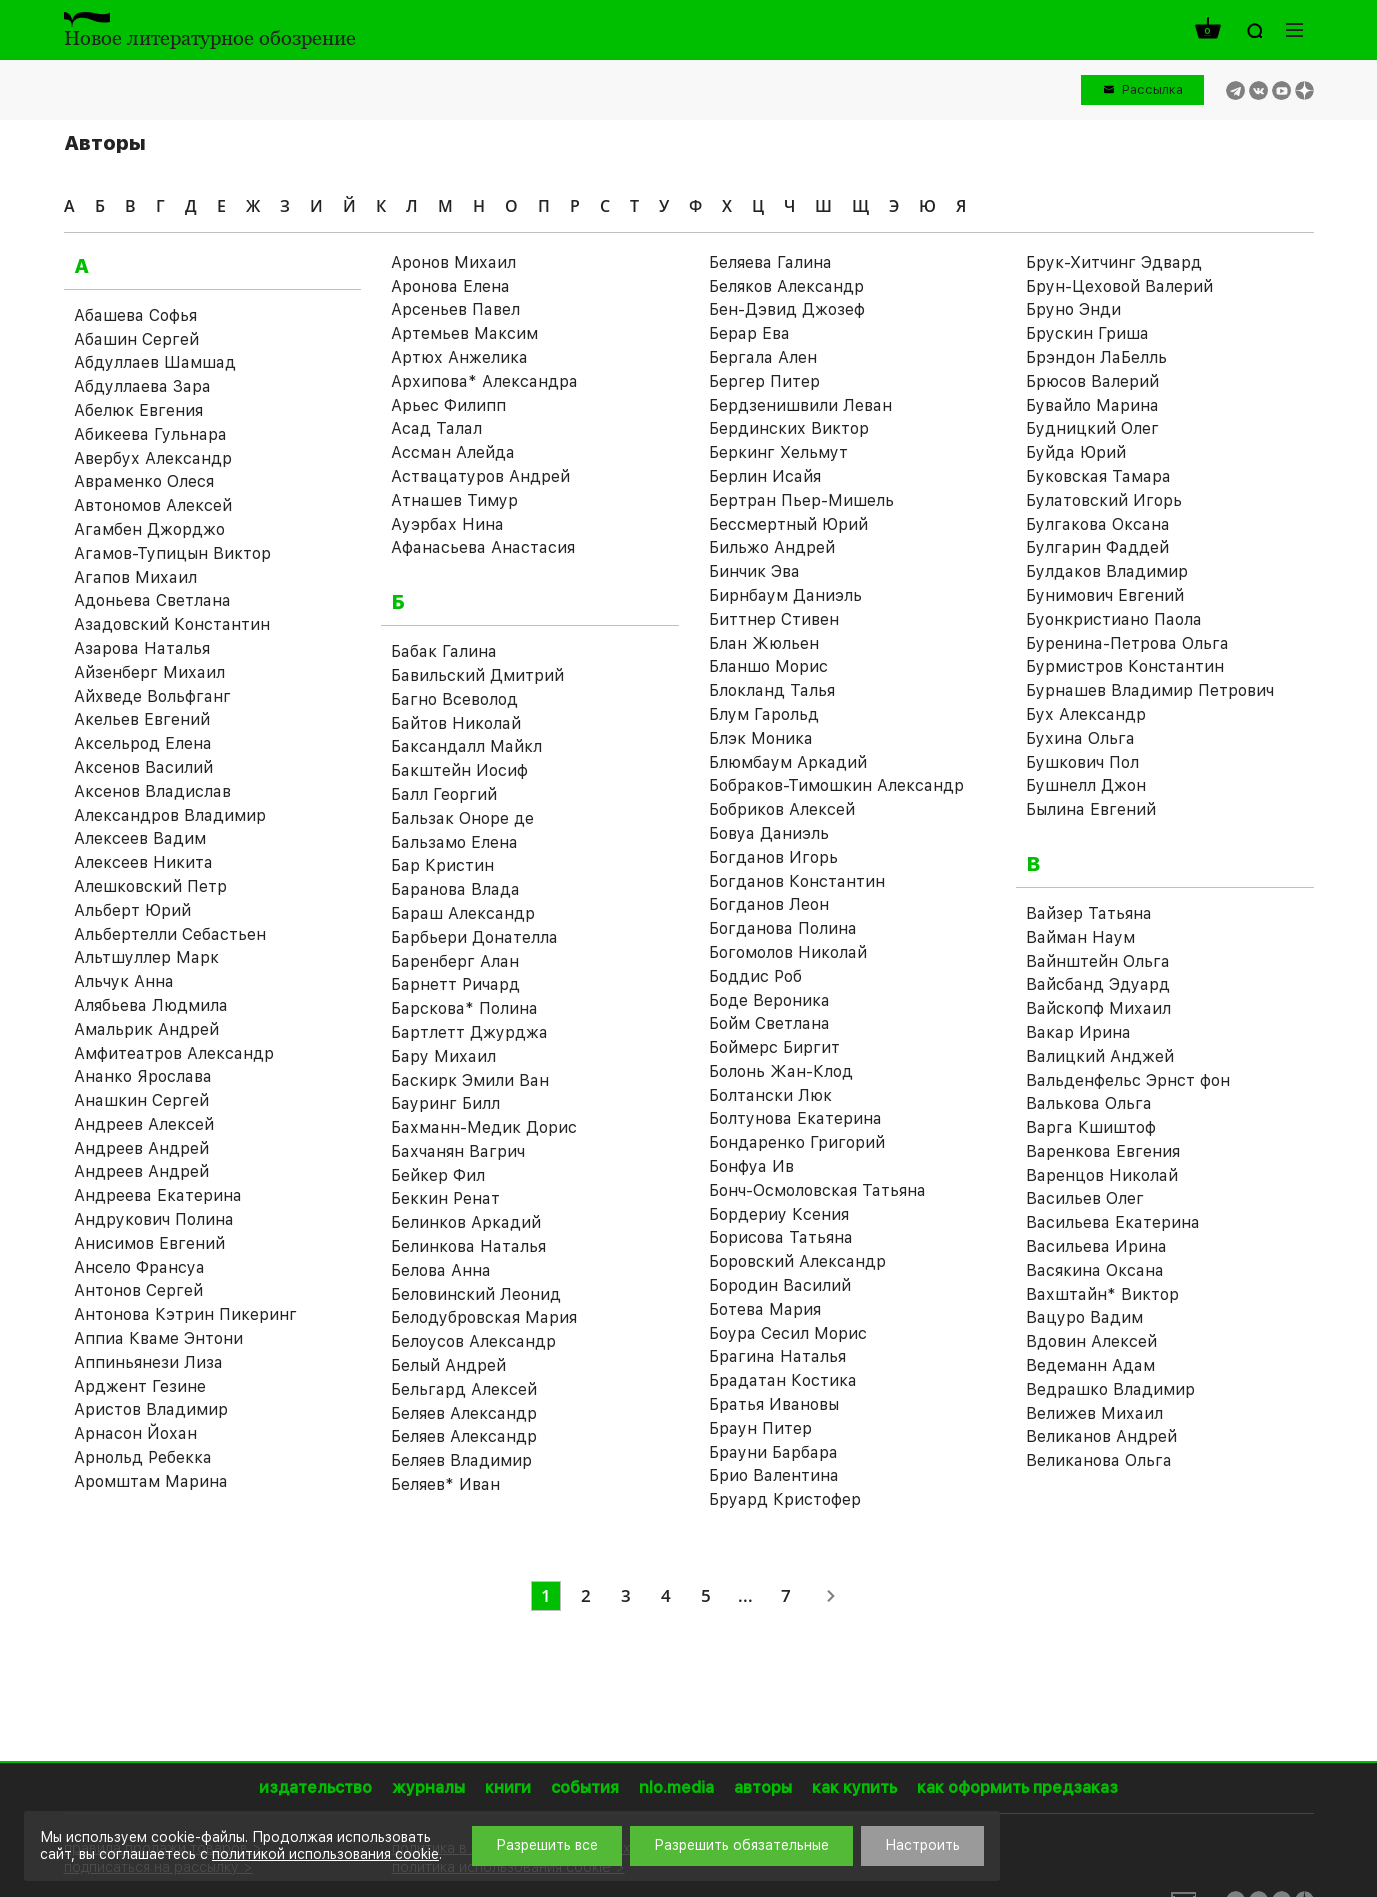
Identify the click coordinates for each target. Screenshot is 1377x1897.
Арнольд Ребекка (143, 1457)
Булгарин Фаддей (1097, 547)
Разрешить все (547, 1845)
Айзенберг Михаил (149, 672)
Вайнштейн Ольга (1098, 961)
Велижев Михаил (1094, 1413)
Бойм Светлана (769, 1023)
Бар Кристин (442, 865)
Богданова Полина (783, 928)
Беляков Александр (786, 286)
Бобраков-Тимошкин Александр (836, 785)
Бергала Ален (763, 357)
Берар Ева (749, 333)
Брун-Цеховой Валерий (1119, 286)
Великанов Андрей (1101, 1436)
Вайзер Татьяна (1089, 913)
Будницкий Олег (1092, 428)
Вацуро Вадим (1084, 1317)
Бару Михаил (443, 1056)
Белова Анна (441, 1270)
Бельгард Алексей (464, 1389)
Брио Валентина (774, 1475)
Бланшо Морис (768, 666)
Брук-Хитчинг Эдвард (1114, 262)
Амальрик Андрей (146, 1029)
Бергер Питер (764, 381)
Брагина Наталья (777, 1356)
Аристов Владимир (151, 1409)
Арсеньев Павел (455, 309)
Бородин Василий (780, 1285)
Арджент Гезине (140, 1386)
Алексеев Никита (143, 862)
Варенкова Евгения (1103, 1151)
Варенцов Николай (1102, 1175)
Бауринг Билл (445, 1103)
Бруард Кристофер (785, 1499)
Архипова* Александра (484, 381)
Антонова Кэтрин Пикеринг (185, 1314)
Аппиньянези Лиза (148, 1362)
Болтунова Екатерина (795, 1118)
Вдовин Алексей (1091, 1341)
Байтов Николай (456, 723)
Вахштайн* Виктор (1102, 1294)
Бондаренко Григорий (797, 1142)
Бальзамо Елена (454, 842)
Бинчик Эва (754, 571)
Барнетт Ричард (455, 984)
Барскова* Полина (464, 1008)
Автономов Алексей (153, 505)
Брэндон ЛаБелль (1096, 357)
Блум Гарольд (764, 714)
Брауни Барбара (773, 1452)
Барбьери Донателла (474, 937)
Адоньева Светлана (152, 600)
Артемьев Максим (464, 333)
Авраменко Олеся (144, 481)
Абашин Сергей (136, 339)
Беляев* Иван (445, 1484)
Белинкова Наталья (468, 1246)
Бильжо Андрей (772, 547)
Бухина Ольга (1080, 738)
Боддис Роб (755, 976)
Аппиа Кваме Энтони (158, 1338)
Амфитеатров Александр (174, 1053)
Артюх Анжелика (459, 357)
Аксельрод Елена (143, 743)
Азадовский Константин (172, 624)
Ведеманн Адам (1090, 1365)
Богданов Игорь (773, 857)
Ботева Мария (765, 1309)
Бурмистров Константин (1125, 666)
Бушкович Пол (1082, 762)
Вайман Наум (1080, 937)
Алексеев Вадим (140, 838)
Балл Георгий (444, 794)
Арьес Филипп (448, 405)
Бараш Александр (463, 913)
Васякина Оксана (1095, 1270)
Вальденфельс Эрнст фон (1128, 1080)
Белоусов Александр (473, 1341)
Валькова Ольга (1089, 1103)
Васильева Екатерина (1113, 1222)
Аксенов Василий (143, 767)
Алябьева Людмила (151, 1005)
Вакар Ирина (1078, 1032)
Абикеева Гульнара (150, 434)
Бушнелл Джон (1086, 785)
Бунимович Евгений (1105, 595)
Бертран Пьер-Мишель (801, 500)
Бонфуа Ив (751, 1166)
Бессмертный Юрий (788, 524)
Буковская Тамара (1098, 476)
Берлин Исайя (765, 476)
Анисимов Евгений (149, 1243)
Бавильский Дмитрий (477, 675)
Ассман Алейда (453, 452)
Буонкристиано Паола (1114, 619)
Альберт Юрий (132, 910)
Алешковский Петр (150, 886)
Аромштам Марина (151, 1481)
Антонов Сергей (138, 1290)
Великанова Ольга (1099, 1460)
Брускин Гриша (1087, 333)
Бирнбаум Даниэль (785, 595)
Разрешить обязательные (741, 1845)
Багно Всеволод (454, 699)
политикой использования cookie (325, 1854)
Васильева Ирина (1096, 1246)
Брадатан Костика (783, 1380)
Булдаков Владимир (1107, 571)
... (745, 1595)
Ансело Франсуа (139, 1267)
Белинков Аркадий (466, 1222)
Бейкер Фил (438, 1175)
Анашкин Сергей (141, 1100)
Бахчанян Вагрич (458, 1151)
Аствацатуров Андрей (480, 476)
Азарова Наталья (142, 648)
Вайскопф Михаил (1098, 1008)
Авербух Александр (153, 458)
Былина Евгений (1091, 809)
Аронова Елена (450, 286)
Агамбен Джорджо (149, 529)
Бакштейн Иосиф (459, 770)
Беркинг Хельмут (778, 452)
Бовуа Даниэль (769, 833)
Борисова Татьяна (781, 1237)
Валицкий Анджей (1100, 1056)
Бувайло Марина (1092, 405)
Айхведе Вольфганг (152, 696)
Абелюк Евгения (138, 410)
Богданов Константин (797, 881)
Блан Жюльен (764, 643)
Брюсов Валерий (1092, 381)
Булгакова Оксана (1098, 524)
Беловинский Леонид (476, 1294)
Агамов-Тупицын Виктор (172, 553)
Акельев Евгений (142, 719)
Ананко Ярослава (143, 1076)
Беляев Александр (464, 1413)
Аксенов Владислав (152, 791)
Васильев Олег (1085, 1198)
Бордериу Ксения (779, 1214)
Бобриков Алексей (782, 809)
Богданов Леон (769, 904)
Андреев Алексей (144, 1124)
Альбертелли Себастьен (170, 934)
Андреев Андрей (141, 1148)
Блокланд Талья (772, 690)
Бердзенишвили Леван (800, 405)
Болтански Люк (770, 1095)
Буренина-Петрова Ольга (1127, 643)
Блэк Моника (761, 738)
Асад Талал (436, 428)
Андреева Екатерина (158, 1195)
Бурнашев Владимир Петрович (1150, 690)
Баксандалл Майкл (466, 746)
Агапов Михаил (135, 577)
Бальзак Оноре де (462, 818)
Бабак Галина (444, 651)
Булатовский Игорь (1104, 500)
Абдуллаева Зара (142, 386)
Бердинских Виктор (789, 428)
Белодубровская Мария (484, 1317)
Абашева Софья (135, 315)
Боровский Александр (797, 1261)
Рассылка (1152, 89)
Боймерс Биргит (774, 1047)
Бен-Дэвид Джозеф (787, 309)
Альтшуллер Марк (146, 957)
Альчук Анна (124, 981)
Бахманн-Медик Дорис (484, 1127)
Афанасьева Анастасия (483, 547)
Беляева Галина (770, 262)
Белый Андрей (448, 1365)
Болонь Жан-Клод (781, 1071)
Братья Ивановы (774, 1404)
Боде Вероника (769, 1000)
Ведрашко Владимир (1110, 1389)
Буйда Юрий (1076, 452)
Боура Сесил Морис (788, 1333)
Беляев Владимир (461, 1460)
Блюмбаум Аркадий (788, 762)
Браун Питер (760, 1428)
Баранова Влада (455, 889)
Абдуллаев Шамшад (155, 362)
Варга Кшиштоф (1091, 1127)
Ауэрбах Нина (447, 524)
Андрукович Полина (154, 1219)
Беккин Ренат (445, 1198)
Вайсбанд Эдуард (1098, 984)
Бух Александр (1086, 714)
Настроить (922, 1845)
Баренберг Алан (455, 961)
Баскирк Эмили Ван (470, 1080)
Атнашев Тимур (454, 500)
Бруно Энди (1073, 309)
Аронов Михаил (453, 262)
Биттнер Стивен (774, 619)
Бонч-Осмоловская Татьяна (817, 1190)
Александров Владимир (170, 815)
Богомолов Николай (788, 952)
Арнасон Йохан (135, 1433)
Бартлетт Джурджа (469, 1032)
